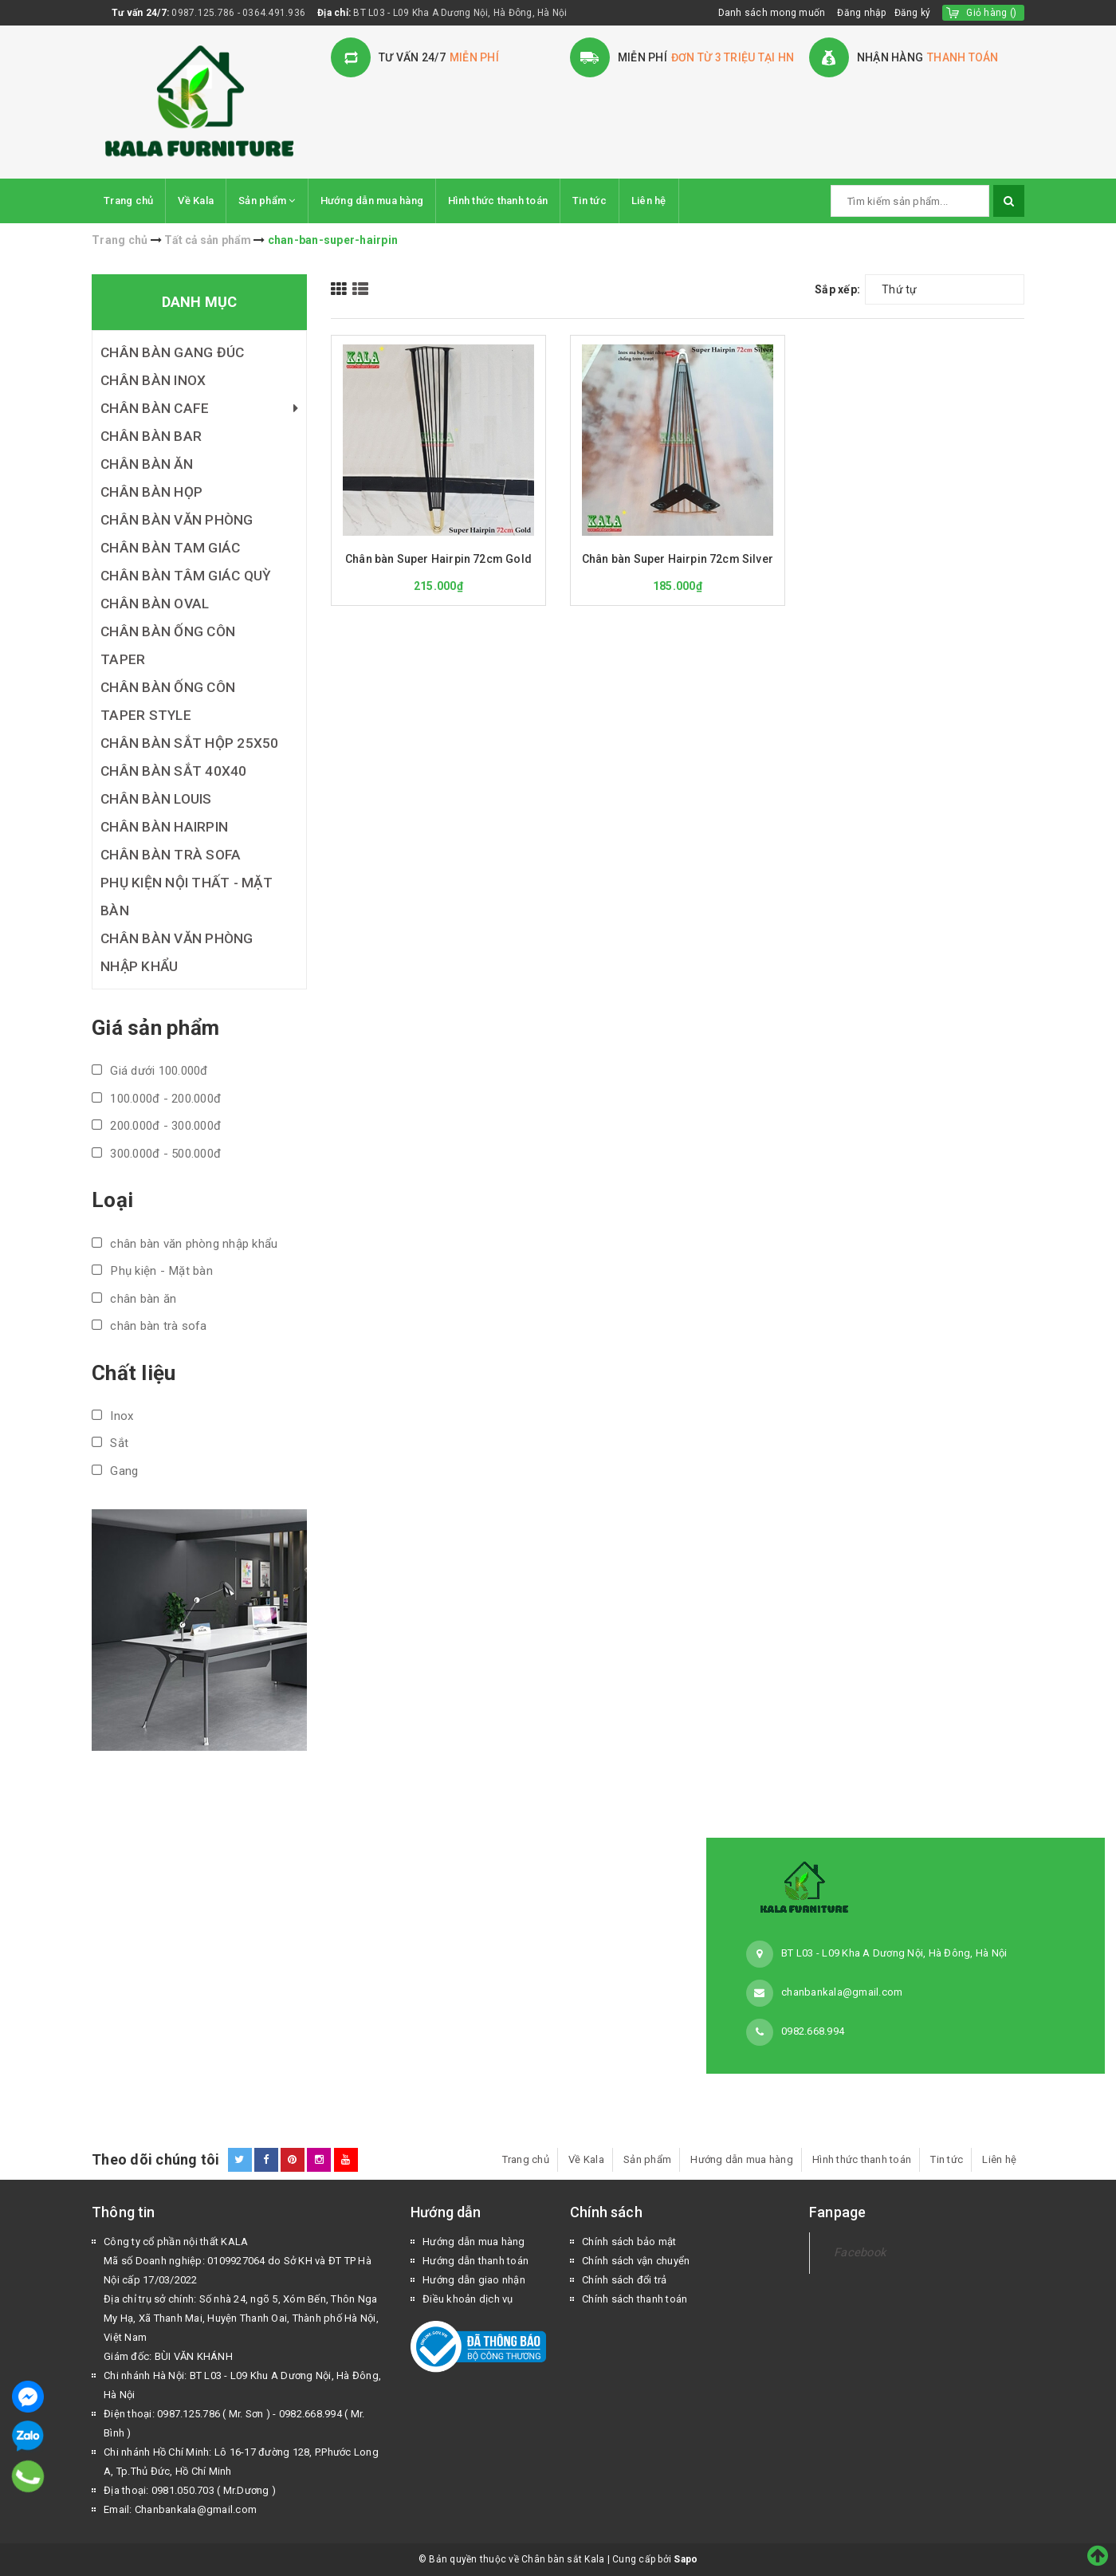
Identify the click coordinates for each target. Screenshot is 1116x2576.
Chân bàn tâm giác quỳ (185, 576)
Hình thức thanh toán (498, 200)
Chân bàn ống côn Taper (167, 645)
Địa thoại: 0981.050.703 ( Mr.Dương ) (190, 2490)
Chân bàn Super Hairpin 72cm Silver (677, 559)
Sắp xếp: (837, 289)
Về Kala (196, 200)
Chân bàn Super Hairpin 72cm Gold (438, 559)
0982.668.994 (812, 2031)
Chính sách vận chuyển (636, 2261)
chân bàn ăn (134, 1299)
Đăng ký (912, 12)
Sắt (110, 1443)
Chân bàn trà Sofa (170, 855)
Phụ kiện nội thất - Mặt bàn (186, 896)
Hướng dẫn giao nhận (473, 2280)
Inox (112, 1416)
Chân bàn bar (151, 436)
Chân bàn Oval (154, 604)
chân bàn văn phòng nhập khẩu (184, 1244)
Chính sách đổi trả (624, 2280)
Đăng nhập (861, 12)
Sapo (686, 2559)
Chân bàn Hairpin (164, 827)
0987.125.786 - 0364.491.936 (238, 12)
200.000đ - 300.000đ (156, 1126)
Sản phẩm (267, 200)
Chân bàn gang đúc (172, 352)
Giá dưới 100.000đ (150, 1071)
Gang (115, 1471)
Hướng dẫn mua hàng (372, 200)
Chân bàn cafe (199, 409)
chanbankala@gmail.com (841, 1992)
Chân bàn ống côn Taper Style (167, 701)
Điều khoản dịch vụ (467, 2299)
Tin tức (589, 200)
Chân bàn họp (151, 492)
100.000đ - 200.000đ (156, 1098)
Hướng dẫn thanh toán (475, 2261)
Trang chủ (128, 200)
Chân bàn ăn (146, 464)
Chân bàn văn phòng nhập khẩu (176, 952)
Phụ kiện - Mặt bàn (152, 1271)
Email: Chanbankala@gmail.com (180, 2509)
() (991, 12)
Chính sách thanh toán (634, 2299)
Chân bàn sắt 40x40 (173, 771)
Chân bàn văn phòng (176, 520)
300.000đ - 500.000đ (156, 1153)
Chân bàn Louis (156, 799)
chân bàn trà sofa (149, 1326)
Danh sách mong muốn (772, 12)
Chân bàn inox (153, 380)
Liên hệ (648, 200)
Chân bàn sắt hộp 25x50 (189, 743)
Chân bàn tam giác (170, 548)
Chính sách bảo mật (629, 2242)
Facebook (860, 2252)
